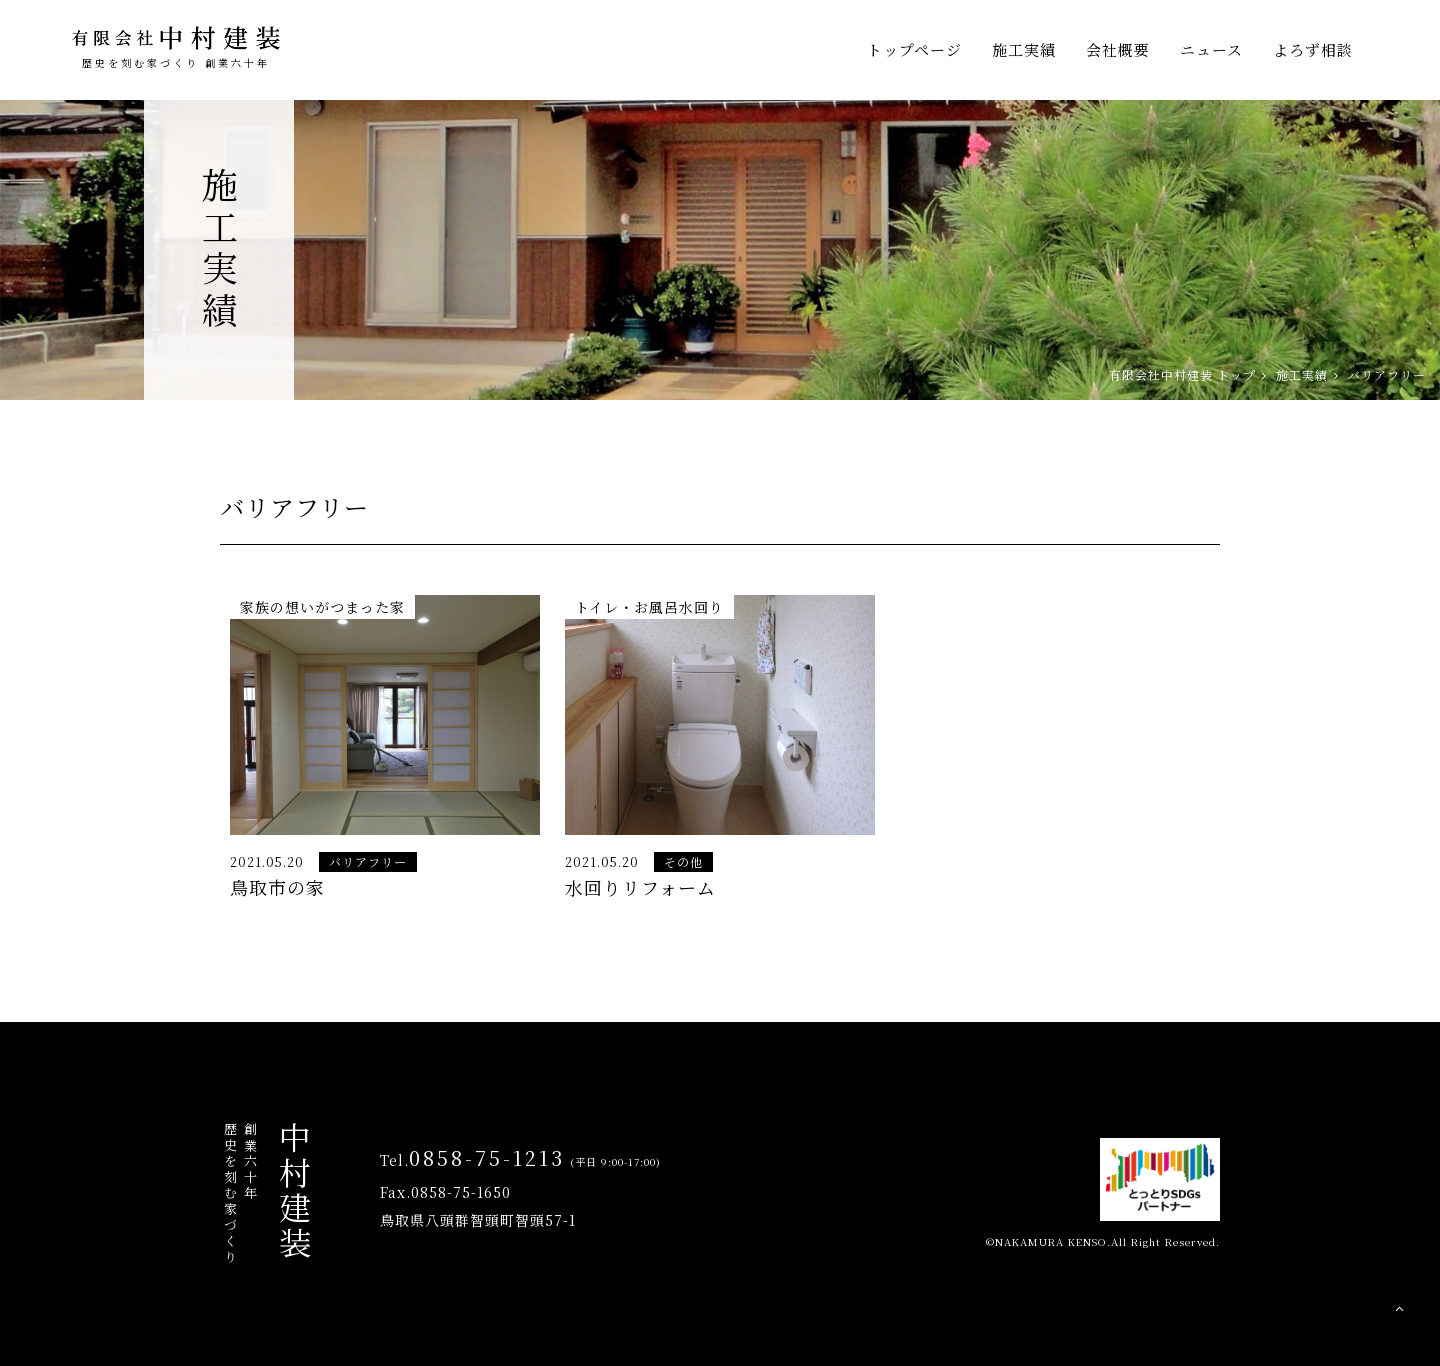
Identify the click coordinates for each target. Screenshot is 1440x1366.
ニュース (1211, 49)
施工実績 (1024, 49)
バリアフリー (368, 861)
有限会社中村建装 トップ (1182, 374)
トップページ (914, 49)
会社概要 (1118, 49)
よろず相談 (1313, 49)
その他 (683, 861)
